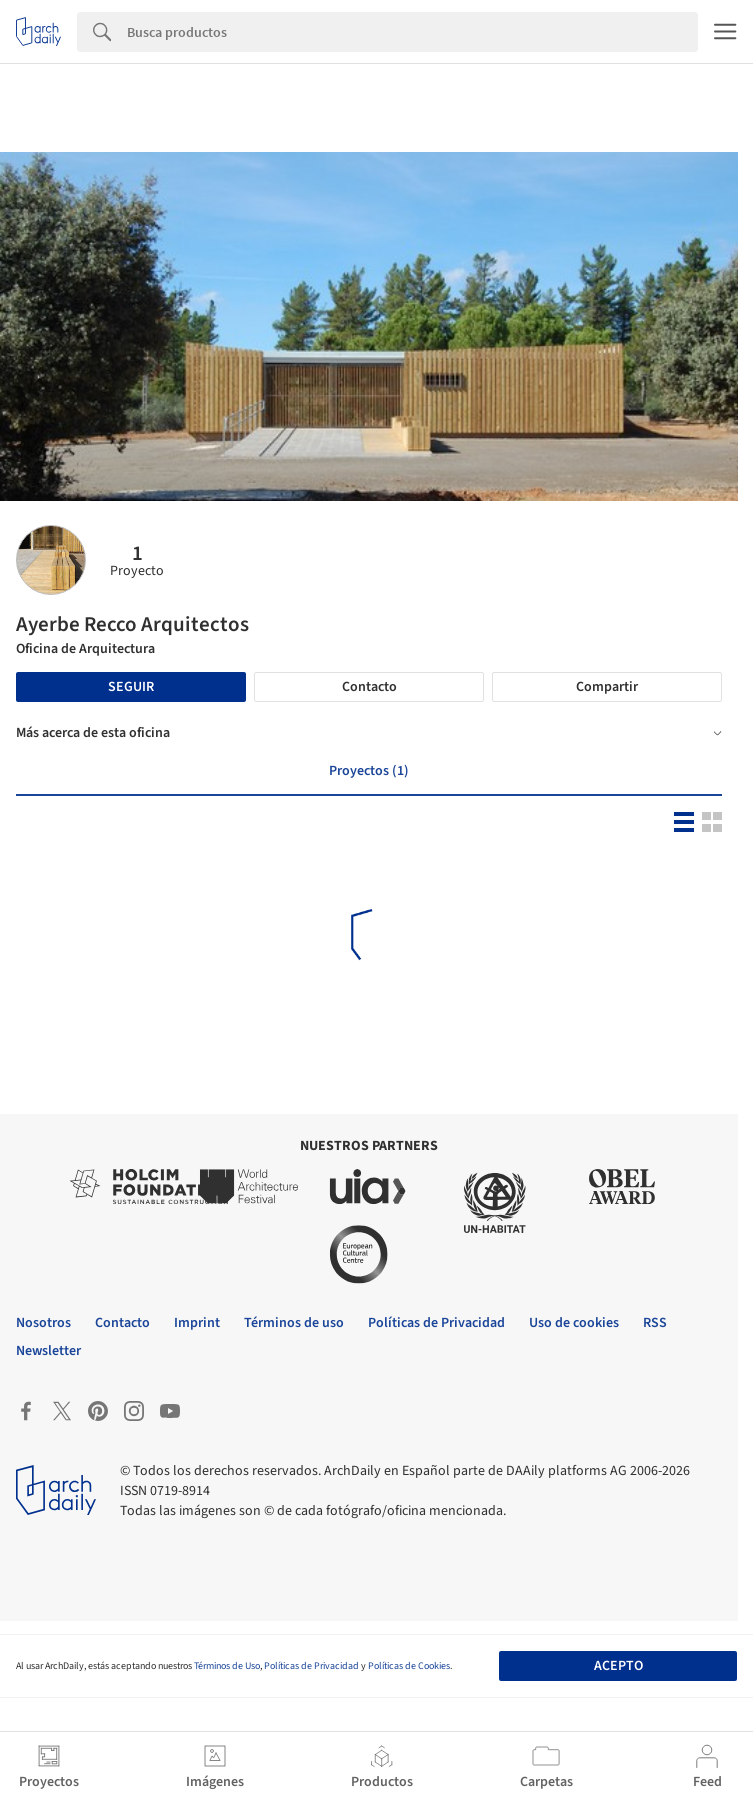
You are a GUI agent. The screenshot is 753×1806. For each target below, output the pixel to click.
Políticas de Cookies (409, 1666)
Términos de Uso (227, 1666)
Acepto (618, 1666)
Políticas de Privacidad (311, 1666)
